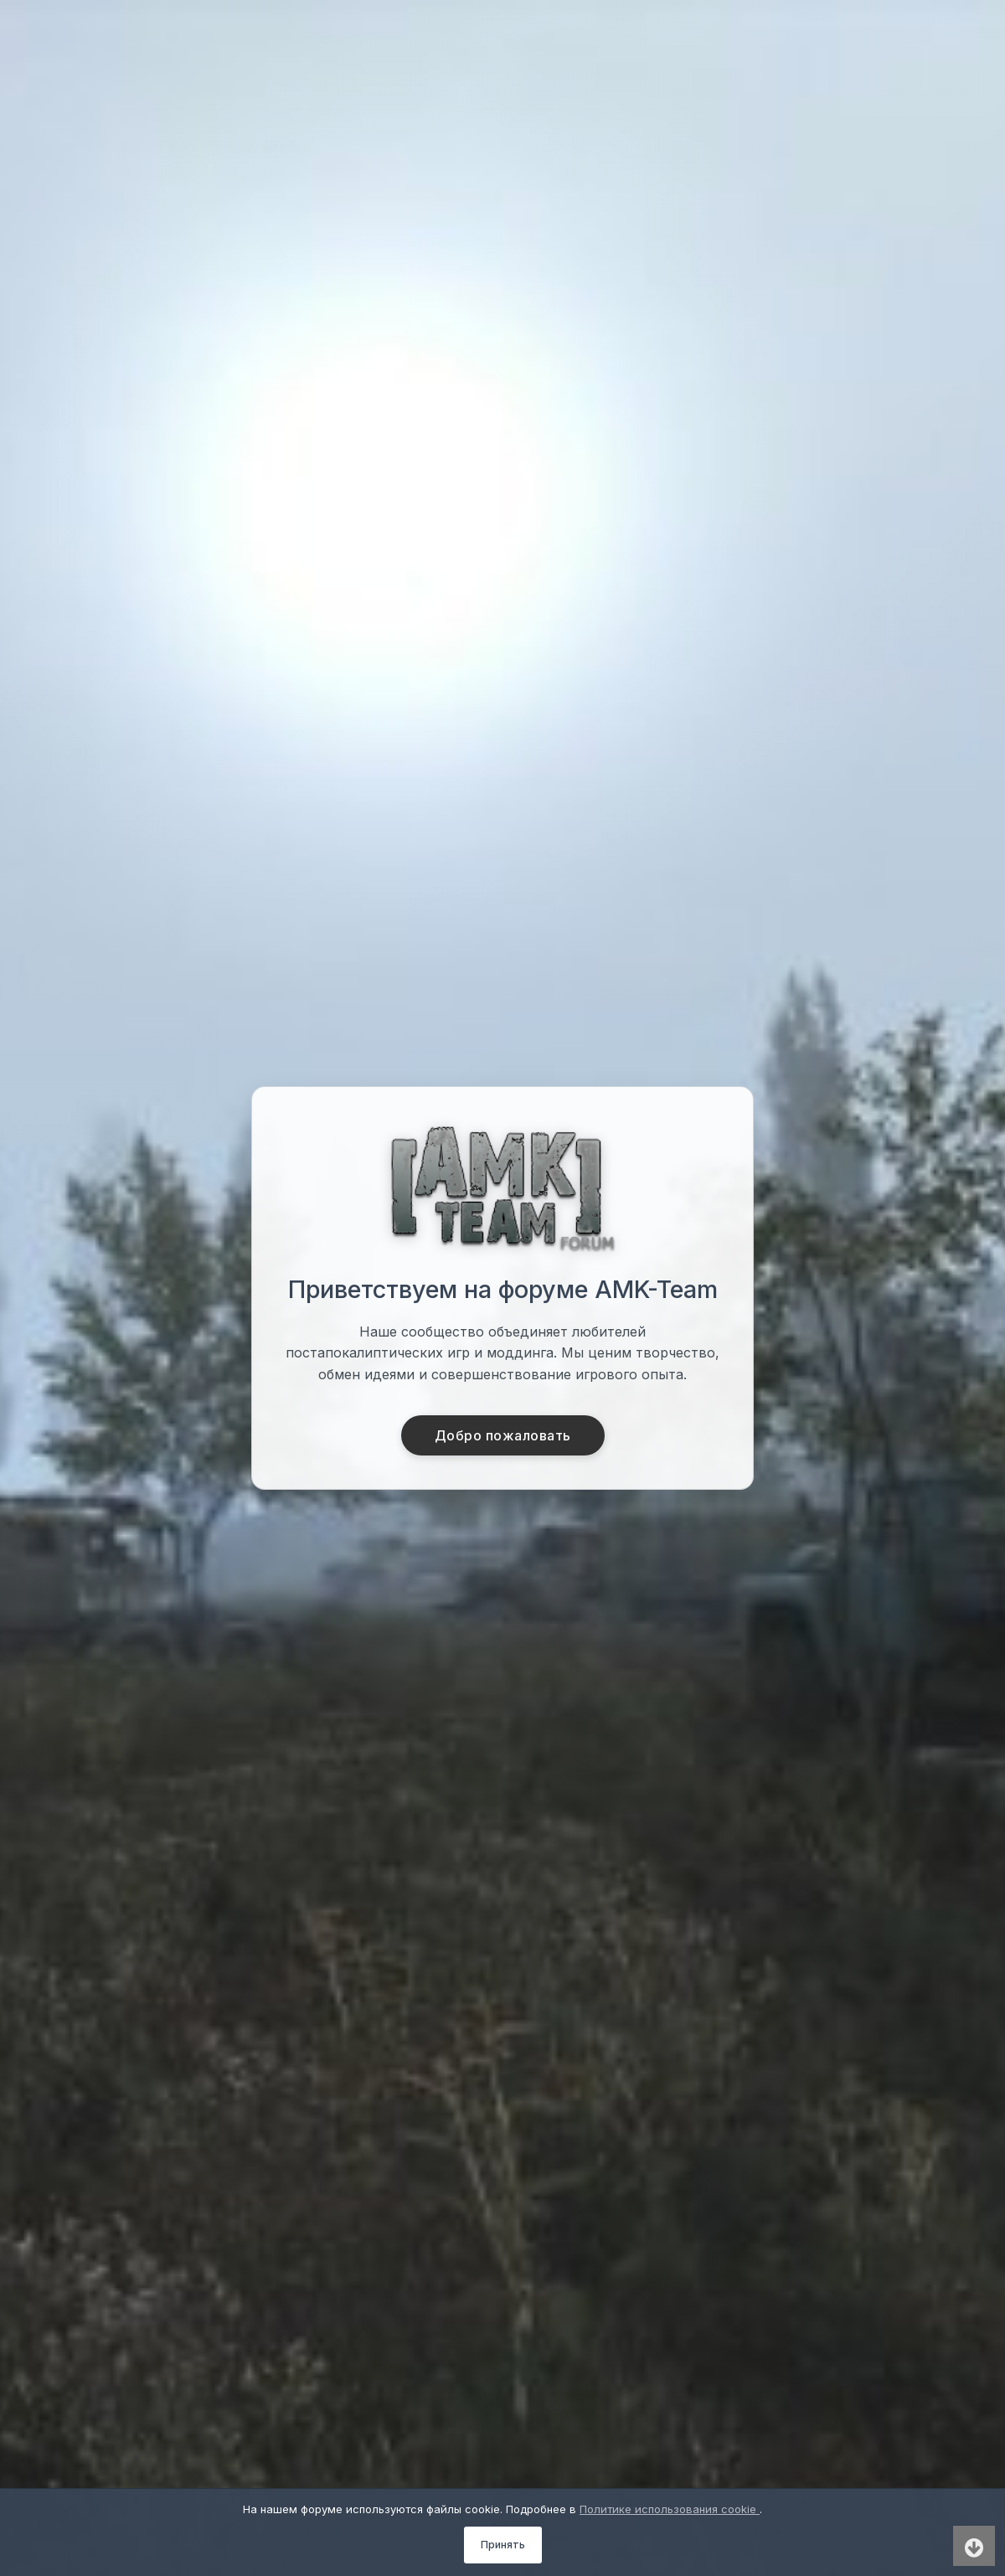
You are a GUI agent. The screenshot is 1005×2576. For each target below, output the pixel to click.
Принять (503, 2544)
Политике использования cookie (670, 2509)
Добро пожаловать (503, 1435)
